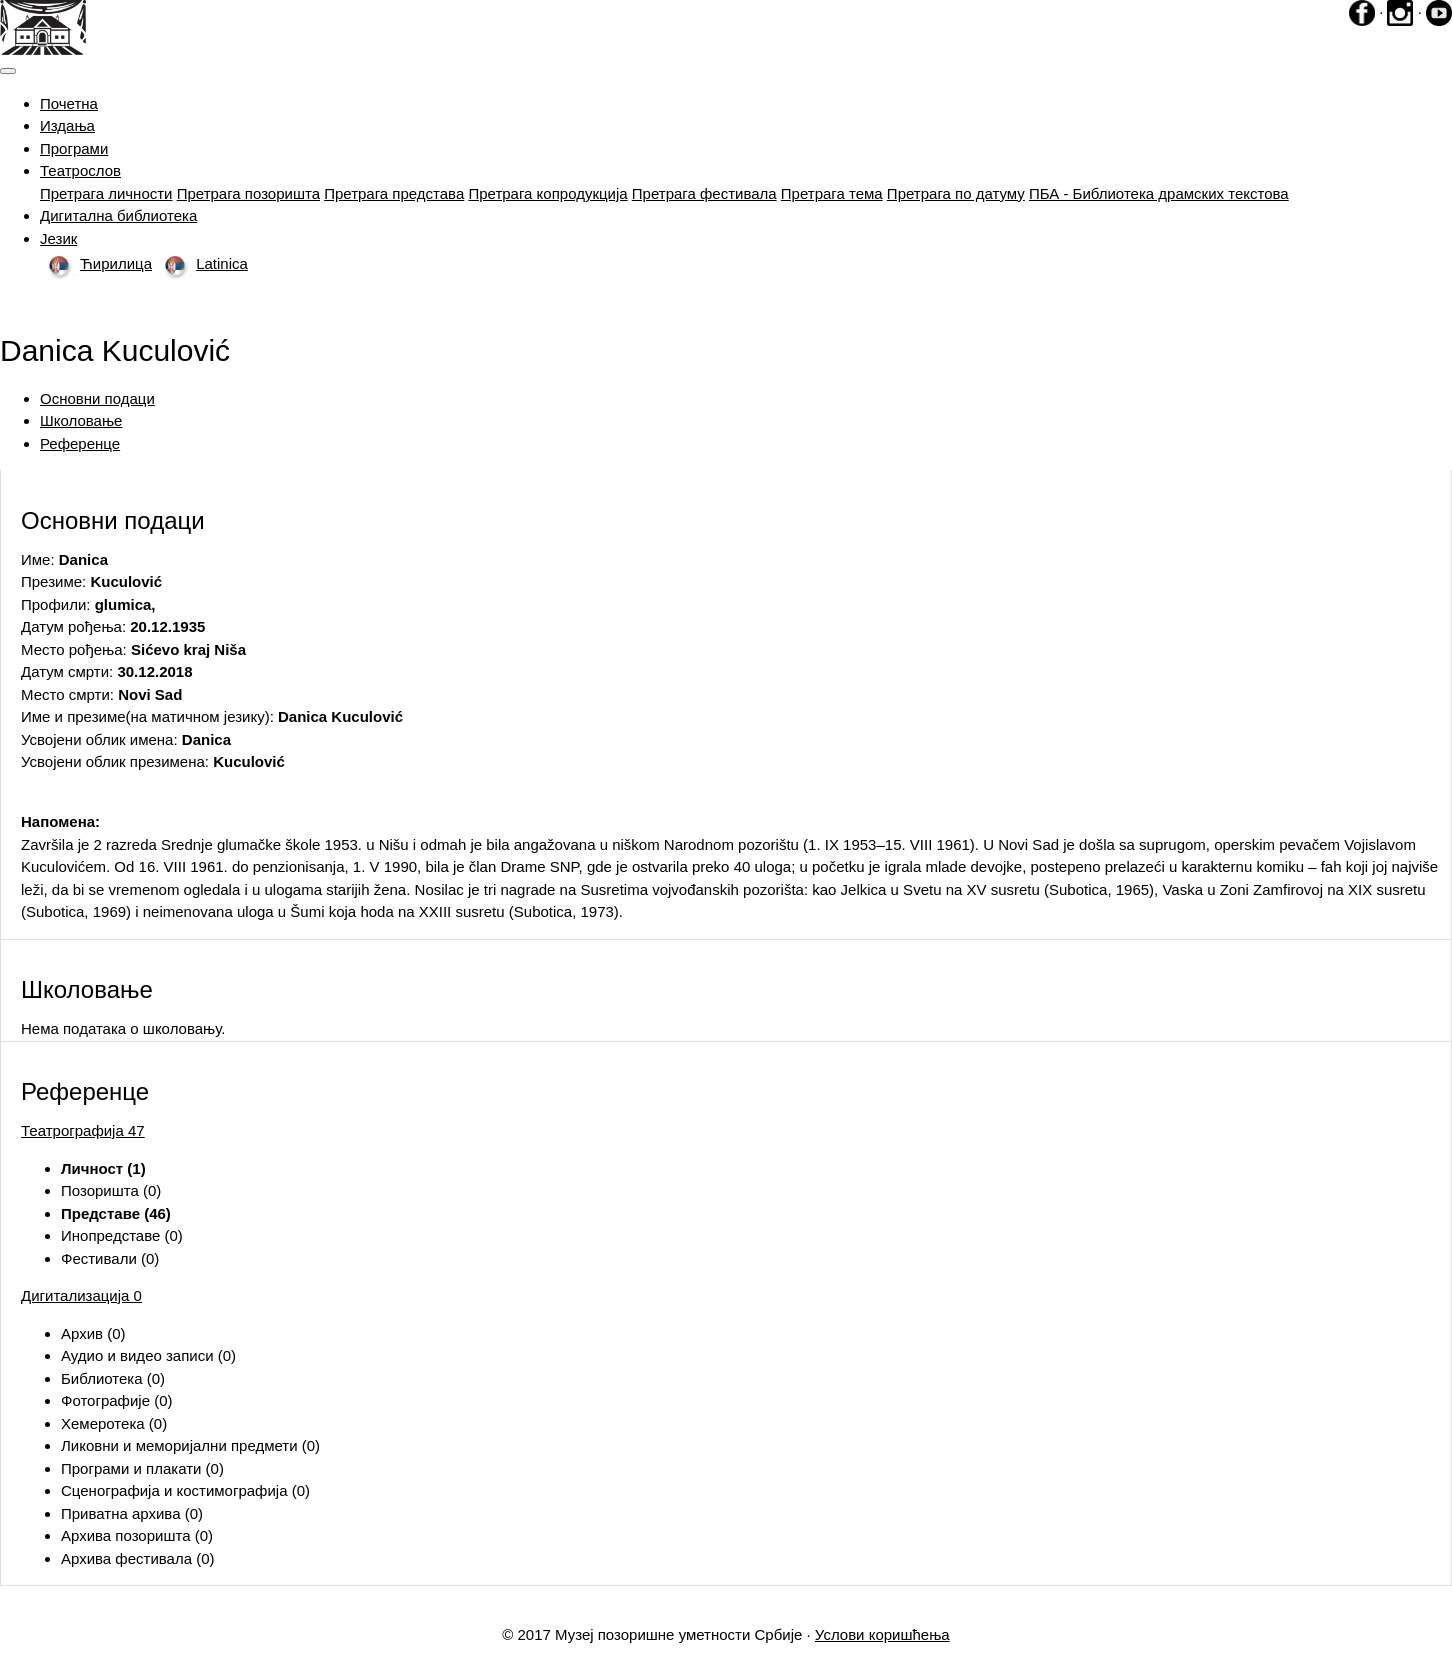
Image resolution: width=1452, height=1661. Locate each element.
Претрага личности (106, 193)
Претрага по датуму (956, 193)
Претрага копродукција (547, 193)
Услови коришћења (882, 1634)
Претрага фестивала (704, 193)
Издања (67, 125)
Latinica (202, 263)
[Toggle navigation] (8, 71)
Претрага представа (394, 193)
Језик (58, 238)
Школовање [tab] (81, 420)
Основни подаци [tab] (97, 398)
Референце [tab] (80, 443)
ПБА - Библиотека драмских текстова (1159, 193)
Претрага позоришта (248, 193)
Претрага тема (832, 193)
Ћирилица (96, 263)
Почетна (69, 103)
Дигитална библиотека (118, 215)
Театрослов (80, 170)
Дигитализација (81, 1295)
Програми (74, 148)
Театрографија (83, 1130)
